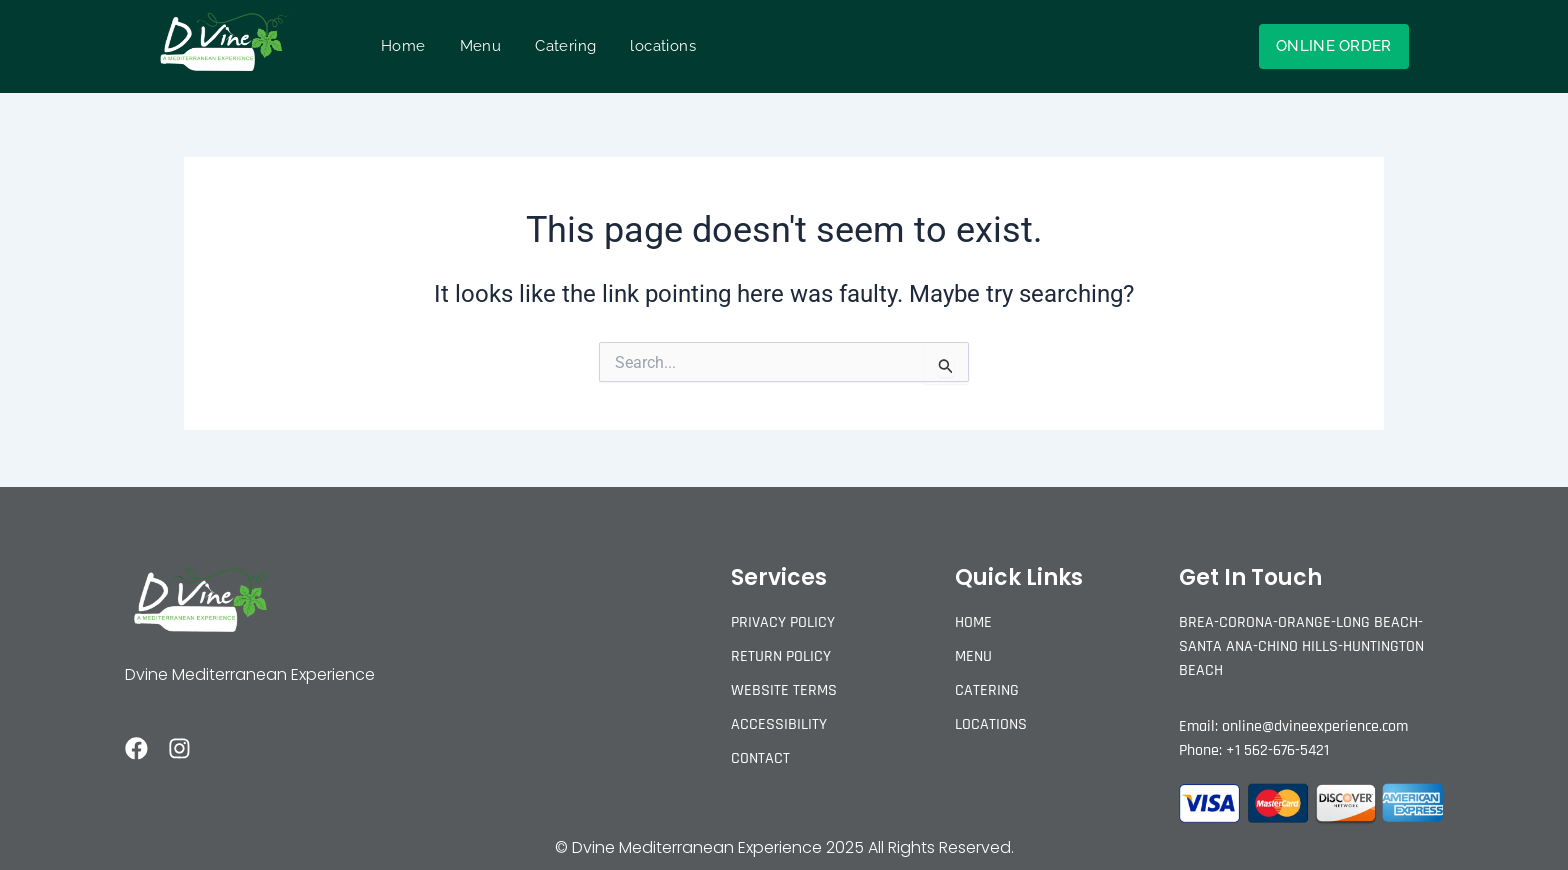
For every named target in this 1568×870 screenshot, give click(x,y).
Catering (565, 46)
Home (403, 46)
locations (663, 46)
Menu (481, 46)
